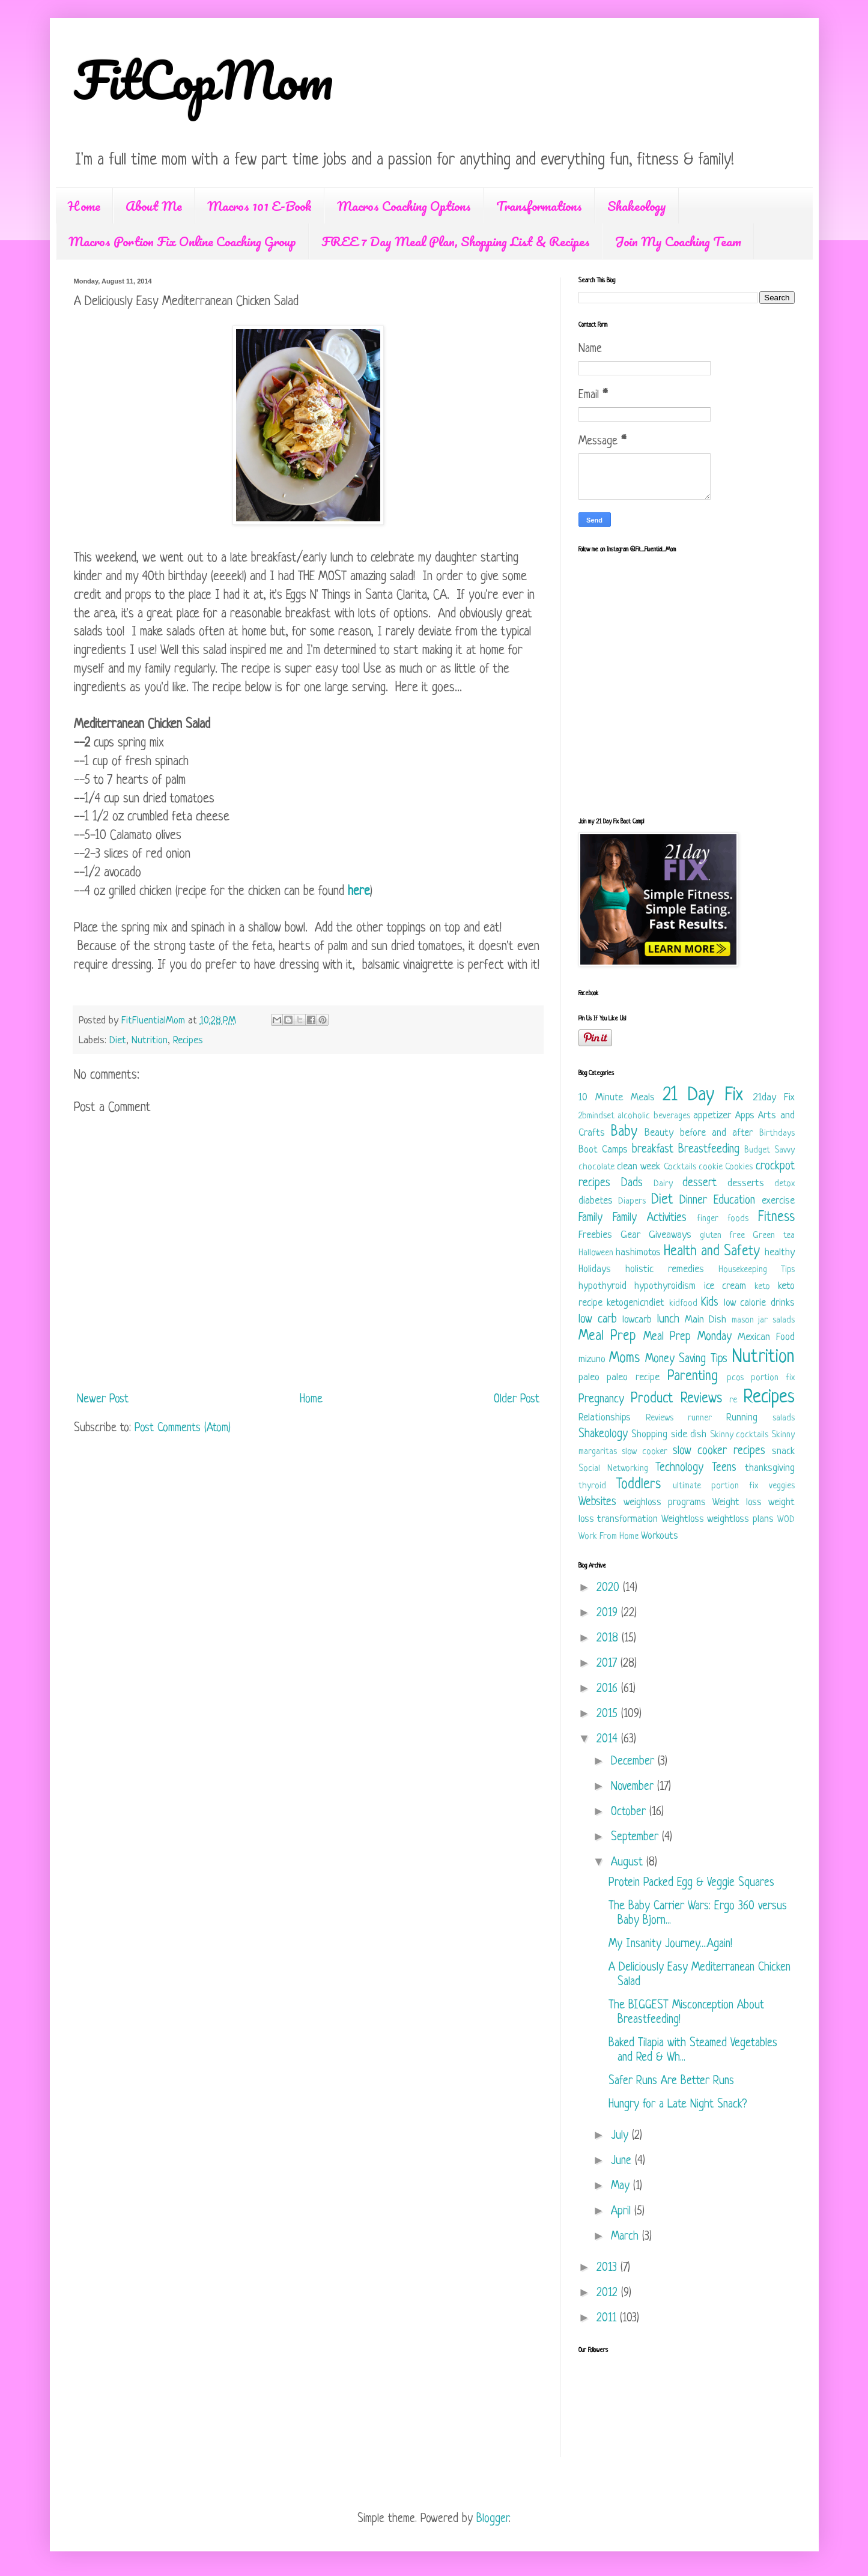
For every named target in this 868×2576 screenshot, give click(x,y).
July (621, 2136)
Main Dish (705, 1320)
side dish (689, 1434)
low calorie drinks (759, 1303)
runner (700, 1418)
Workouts (659, 1536)
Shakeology (636, 205)
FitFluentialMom (154, 1020)
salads (783, 1418)
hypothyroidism (665, 1286)
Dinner (693, 1201)
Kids (709, 1303)
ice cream (725, 1286)
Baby (624, 1132)
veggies (782, 1486)
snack (783, 1451)
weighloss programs (665, 1502)
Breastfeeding (708, 1150)
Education (734, 1201)
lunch (668, 1320)
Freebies (595, 1235)
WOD (786, 1520)
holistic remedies (664, 1269)
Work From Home (608, 1537)
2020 (609, 1588)
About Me (154, 205)
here (359, 892)
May (622, 2186)
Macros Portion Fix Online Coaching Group (182, 241)
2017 (608, 1664)
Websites (597, 1502)
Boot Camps (603, 1150)
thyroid (592, 1486)
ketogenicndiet (635, 1303)
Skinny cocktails (739, 1435)
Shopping (649, 1434)
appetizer (712, 1115)
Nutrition (150, 1040)
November (634, 1787)
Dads (632, 1183)
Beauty (659, 1133)
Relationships (604, 1417)
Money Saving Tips (686, 1359)
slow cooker (644, 1452)
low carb (597, 1320)
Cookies (739, 1167)
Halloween (595, 1253)
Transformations (539, 205)
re (733, 1400)
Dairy (663, 1184)
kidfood (683, 1304)
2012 (608, 2293)
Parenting (692, 1376)
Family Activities (650, 1218)
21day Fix (774, 1097)
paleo (588, 1377)
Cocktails (680, 1167)
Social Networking (613, 1469)
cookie (711, 1167)
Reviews (659, 1418)
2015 (608, 1714)
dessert (699, 1183)
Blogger (492, 2519)
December (634, 1762)
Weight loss (737, 1502)
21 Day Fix (703, 1095)
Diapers (632, 1201)
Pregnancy (601, 1399)
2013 (608, 2268)
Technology (679, 1468)
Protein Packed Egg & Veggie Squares (691, 1883)
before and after (716, 1133)
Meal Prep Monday (687, 1337)
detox (784, 1184)
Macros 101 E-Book (259, 205)
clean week (638, 1166)
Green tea (773, 1236)
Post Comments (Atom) (183, 1428)
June (623, 2161)
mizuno (591, 1359)
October (630, 1812)
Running (741, 1417)
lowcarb (637, 1320)
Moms (624, 1358)
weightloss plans (740, 1519)
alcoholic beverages (654, 1116)
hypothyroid (602, 1286)
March (626, 2237)
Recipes (188, 1040)
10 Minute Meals (616, 1097)
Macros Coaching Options (404, 205)
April (622, 2211)
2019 (608, 1613)
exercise (778, 1201)
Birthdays (777, 1134)
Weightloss (682, 1519)
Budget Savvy (769, 1150)
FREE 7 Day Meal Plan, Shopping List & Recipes (455, 241)
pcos (735, 1378)
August (628, 1862)
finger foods (722, 1219)
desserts (745, 1183)
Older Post (516, 1399)
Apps (744, 1115)
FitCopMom (203, 79)
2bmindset (596, 1116)
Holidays (594, 1269)
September (636, 1837)
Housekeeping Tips (756, 1270)
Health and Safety (712, 1251)
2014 (608, 1739)
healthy (780, 1252)
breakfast (652, 1150)
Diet (117, 1040)
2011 (608, 2318)
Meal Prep (607, 1336)
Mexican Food (766, 1337)
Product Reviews (676, 1399)
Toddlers (638, 1485)
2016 (608, 1689)
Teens (724, 1468)
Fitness (776, 1217)
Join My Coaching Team (678, 241)
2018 (609, 1638)
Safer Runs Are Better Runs (671, 2081)
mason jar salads (763, 1320)
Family (590, 1218)
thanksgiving (770, 1468)
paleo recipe (633, 1377)
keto (762, 1287)
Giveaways (670, 1235)
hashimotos (638, 1252)
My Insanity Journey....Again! (670, 1944)
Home (84, 205)
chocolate (596, 1167)
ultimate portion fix (715, 1486)
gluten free (722, 1236)
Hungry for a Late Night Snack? (678, 2105)
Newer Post (103, 1399)
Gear (630, 1235)
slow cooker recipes (719, 1451)
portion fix (773, 1378)
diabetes (595, 1201)
